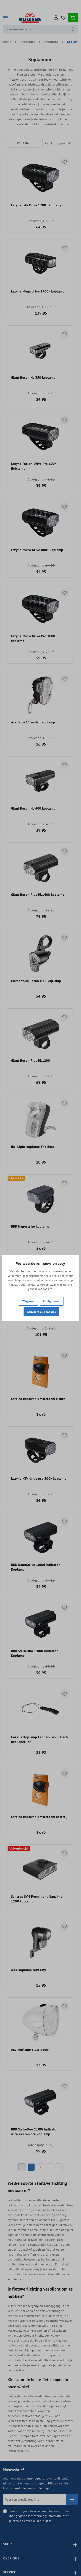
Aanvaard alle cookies (41, 1312)
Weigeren (28, 1301)
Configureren (51, 1301)
